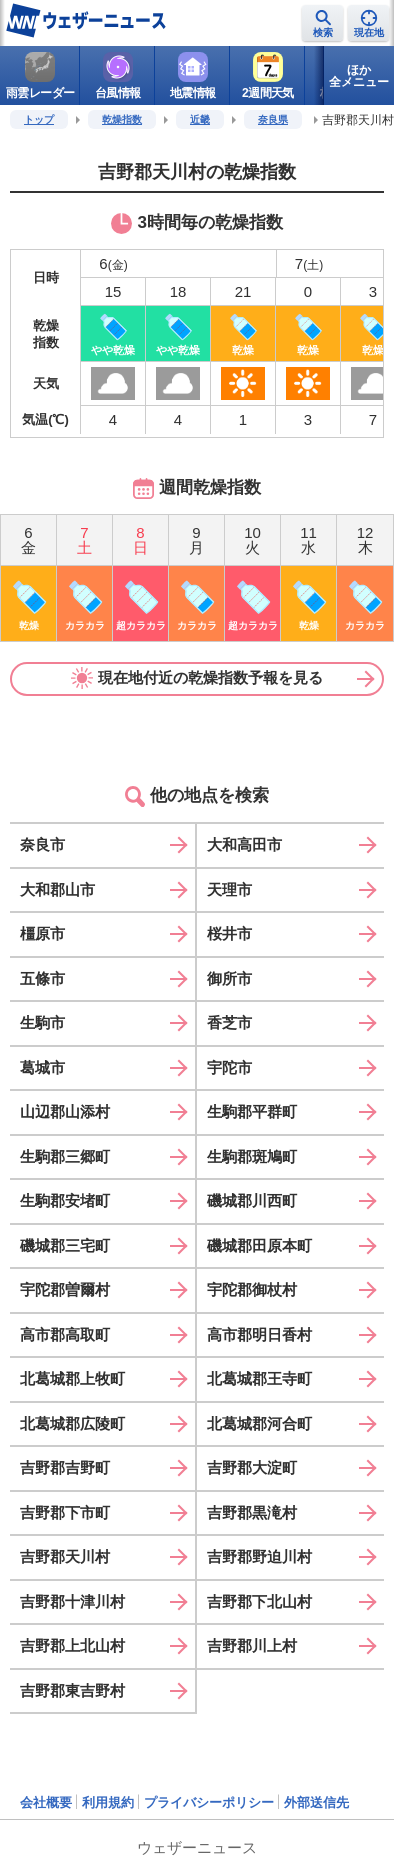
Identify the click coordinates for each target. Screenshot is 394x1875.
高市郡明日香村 (259, 1334)
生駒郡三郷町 (65, 1156)
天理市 (229, 889)
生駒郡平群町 (252, 1111)
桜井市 (229, 933)
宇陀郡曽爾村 (65, 1289)
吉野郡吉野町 (65, 1467)
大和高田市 (244, 844)
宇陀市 (229, 1067)
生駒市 (42, 1022)
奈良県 (273, 119)
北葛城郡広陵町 (72, 1423)
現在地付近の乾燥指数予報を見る (197, 678)
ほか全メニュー (359, 76)
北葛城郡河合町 (259, 1423)
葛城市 (42, 1067)
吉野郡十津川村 (72, 1601)
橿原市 (42, 933)
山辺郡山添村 (65, 1111)
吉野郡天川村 (65, 1556)
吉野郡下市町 (65, 1512)
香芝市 (229, 1022)
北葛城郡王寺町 (259, 1378)
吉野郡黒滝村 (252, 1512)
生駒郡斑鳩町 (252, 1156)
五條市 (42, 978)
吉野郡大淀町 (252, 1467)
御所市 (229, 978)
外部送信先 (316, 1802)
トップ (39, 119)
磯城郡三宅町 (65, 1245)
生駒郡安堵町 (65, 1200)
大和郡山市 (57, 889)
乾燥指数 (122, 119)
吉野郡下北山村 (259, 1601)
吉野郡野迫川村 (259, 1556)
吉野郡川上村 (252, 1645)
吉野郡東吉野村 (72, 1690)
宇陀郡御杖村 (252, 1289)
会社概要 (46, 1802)
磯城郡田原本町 (259, 1245)
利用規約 (108, 1802)
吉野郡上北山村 (72, 1645)
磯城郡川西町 (252, 1200)
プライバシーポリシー (209, 1802)
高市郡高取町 (65, 1334)
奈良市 (42, 844)
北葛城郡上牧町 (72, 1378)
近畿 (200, 119)
